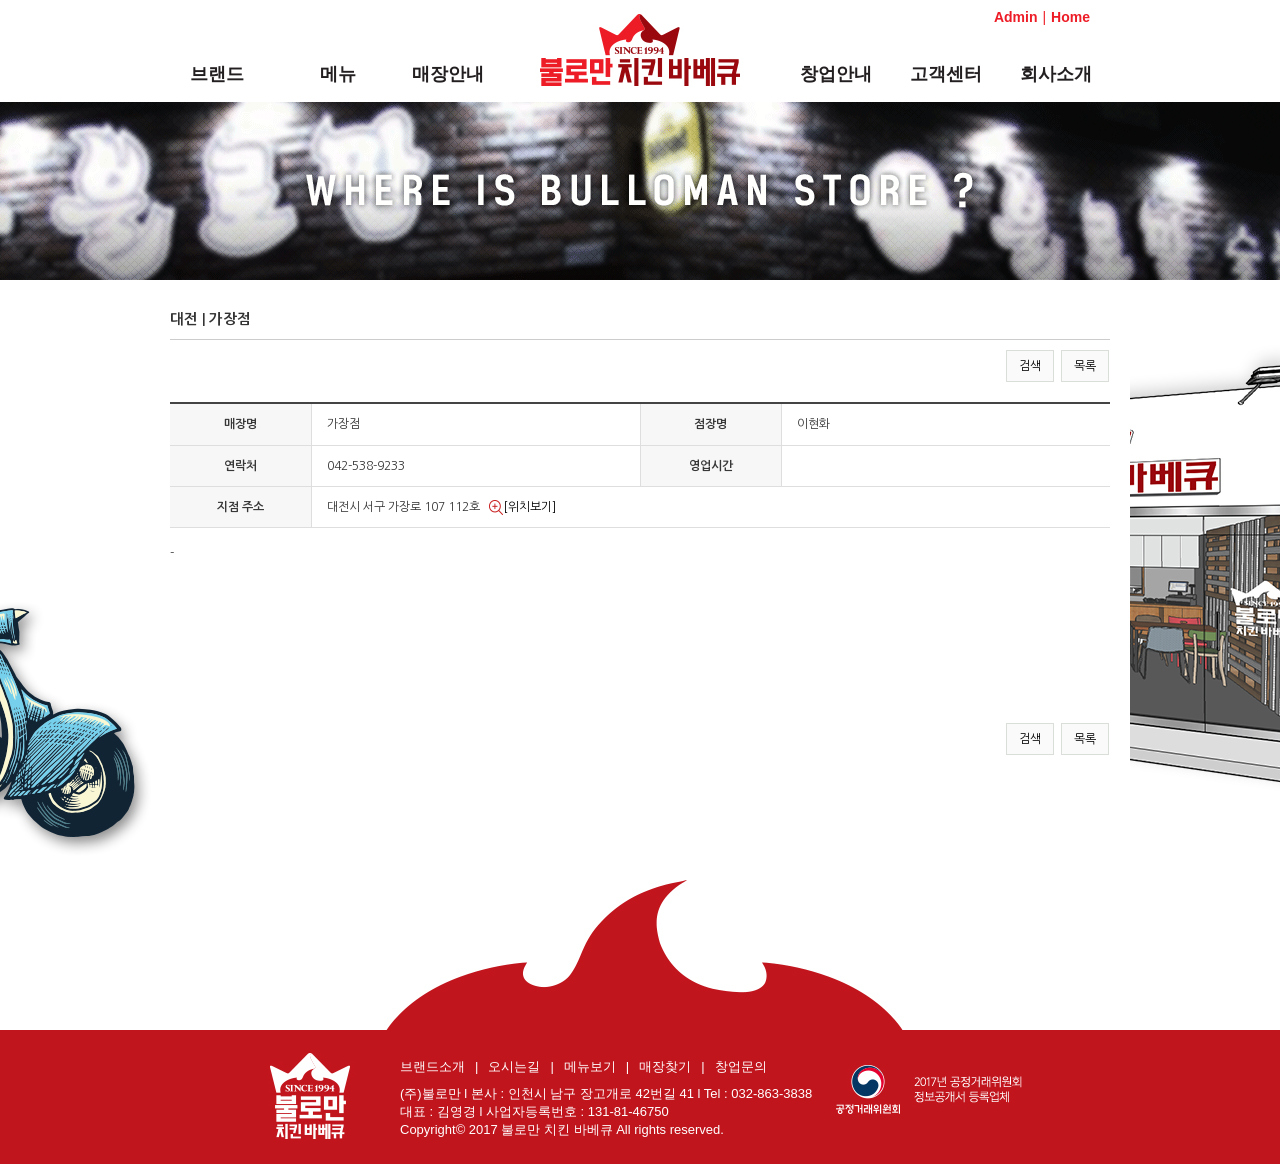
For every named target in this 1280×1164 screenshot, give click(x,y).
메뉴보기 (590, 1066)
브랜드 (217, 74)
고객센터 (946, 74)
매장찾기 (665, 1066)
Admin (1016, 17)
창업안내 (836, 74)
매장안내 (448, 74)
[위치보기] (522, 507)
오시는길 (514, 1066)
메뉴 (338, 74)
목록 (1085, 366)
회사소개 (1056, 74)
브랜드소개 (432, 1066)
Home (1070, 17)
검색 (1030, 366)
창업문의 (741, 1066)
